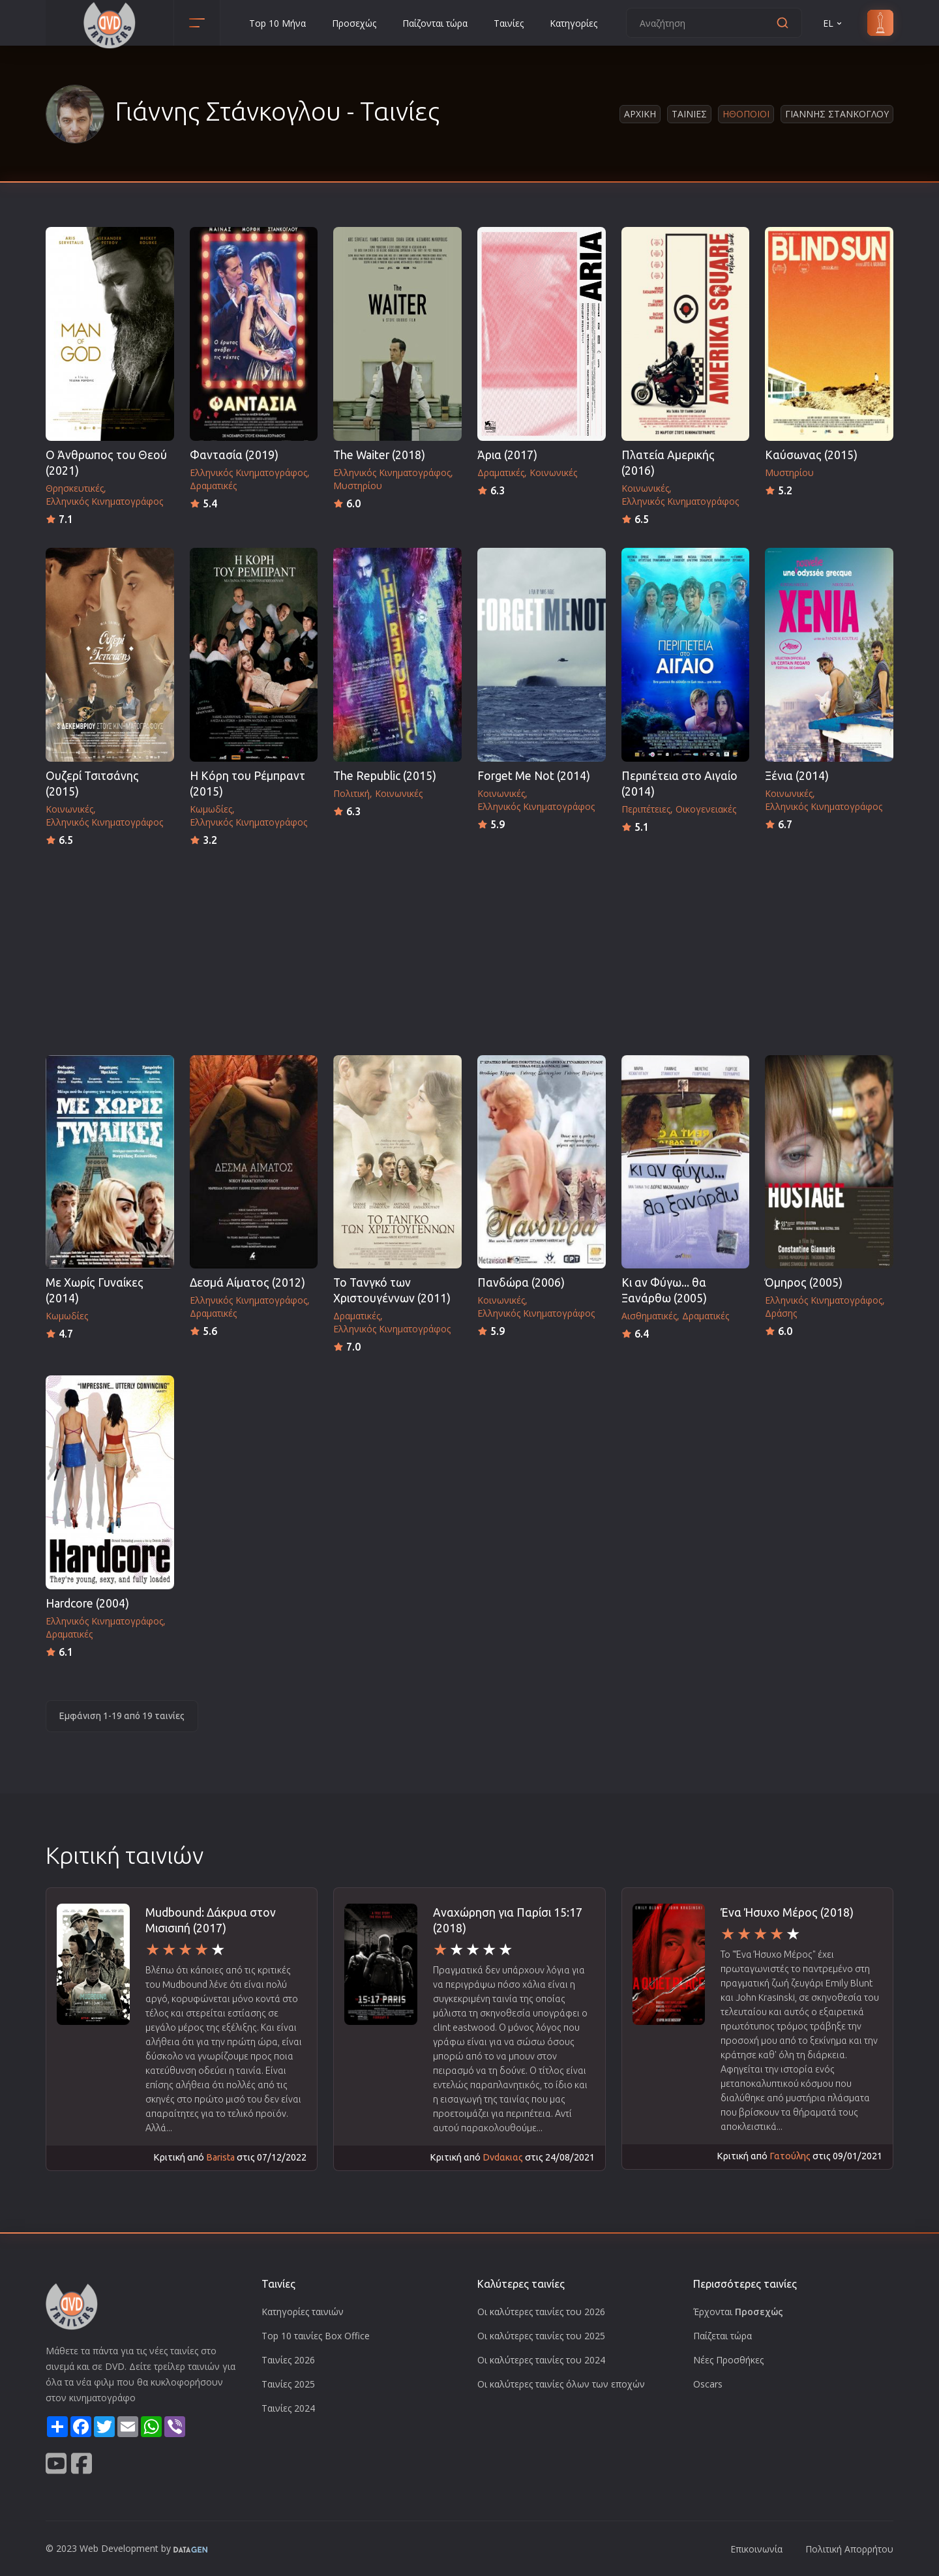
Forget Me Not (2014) (533, 776)
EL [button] (833, 23)
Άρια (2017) (507, 455)
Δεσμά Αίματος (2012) (247, 1282)
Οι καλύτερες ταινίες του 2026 (541, 2311)
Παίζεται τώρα (722, 2335)
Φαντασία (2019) (234, 455)
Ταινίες (509, 23)
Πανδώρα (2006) (521, 1282)
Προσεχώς (354, 23)
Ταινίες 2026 (288, 2360)
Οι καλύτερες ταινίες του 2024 (541, 2360)
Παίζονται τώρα (435, 23)
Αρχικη (640, 114)
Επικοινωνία (756, 2549)
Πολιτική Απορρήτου (849, 2549)
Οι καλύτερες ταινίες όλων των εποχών (561, 2384)
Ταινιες (689, 114)
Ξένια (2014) (797, 776)
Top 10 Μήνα (277, 23)
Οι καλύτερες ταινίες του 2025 (541, 2335)
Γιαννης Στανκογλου (837, 114)
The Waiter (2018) (379, 455)
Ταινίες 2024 (288, 2408)
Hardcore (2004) (87, 1603)
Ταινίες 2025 (288, 2384)
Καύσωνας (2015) (811, 455)
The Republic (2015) (384, 776)
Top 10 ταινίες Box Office (315, 2335)
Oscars (708, 2384)
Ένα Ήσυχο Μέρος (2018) (787, 1912)
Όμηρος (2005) (803, 1282)
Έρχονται (738, 2311)
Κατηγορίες (573, 23)
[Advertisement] (469, 947)
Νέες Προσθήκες (728, 2360)
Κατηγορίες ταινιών (302, 2311)
